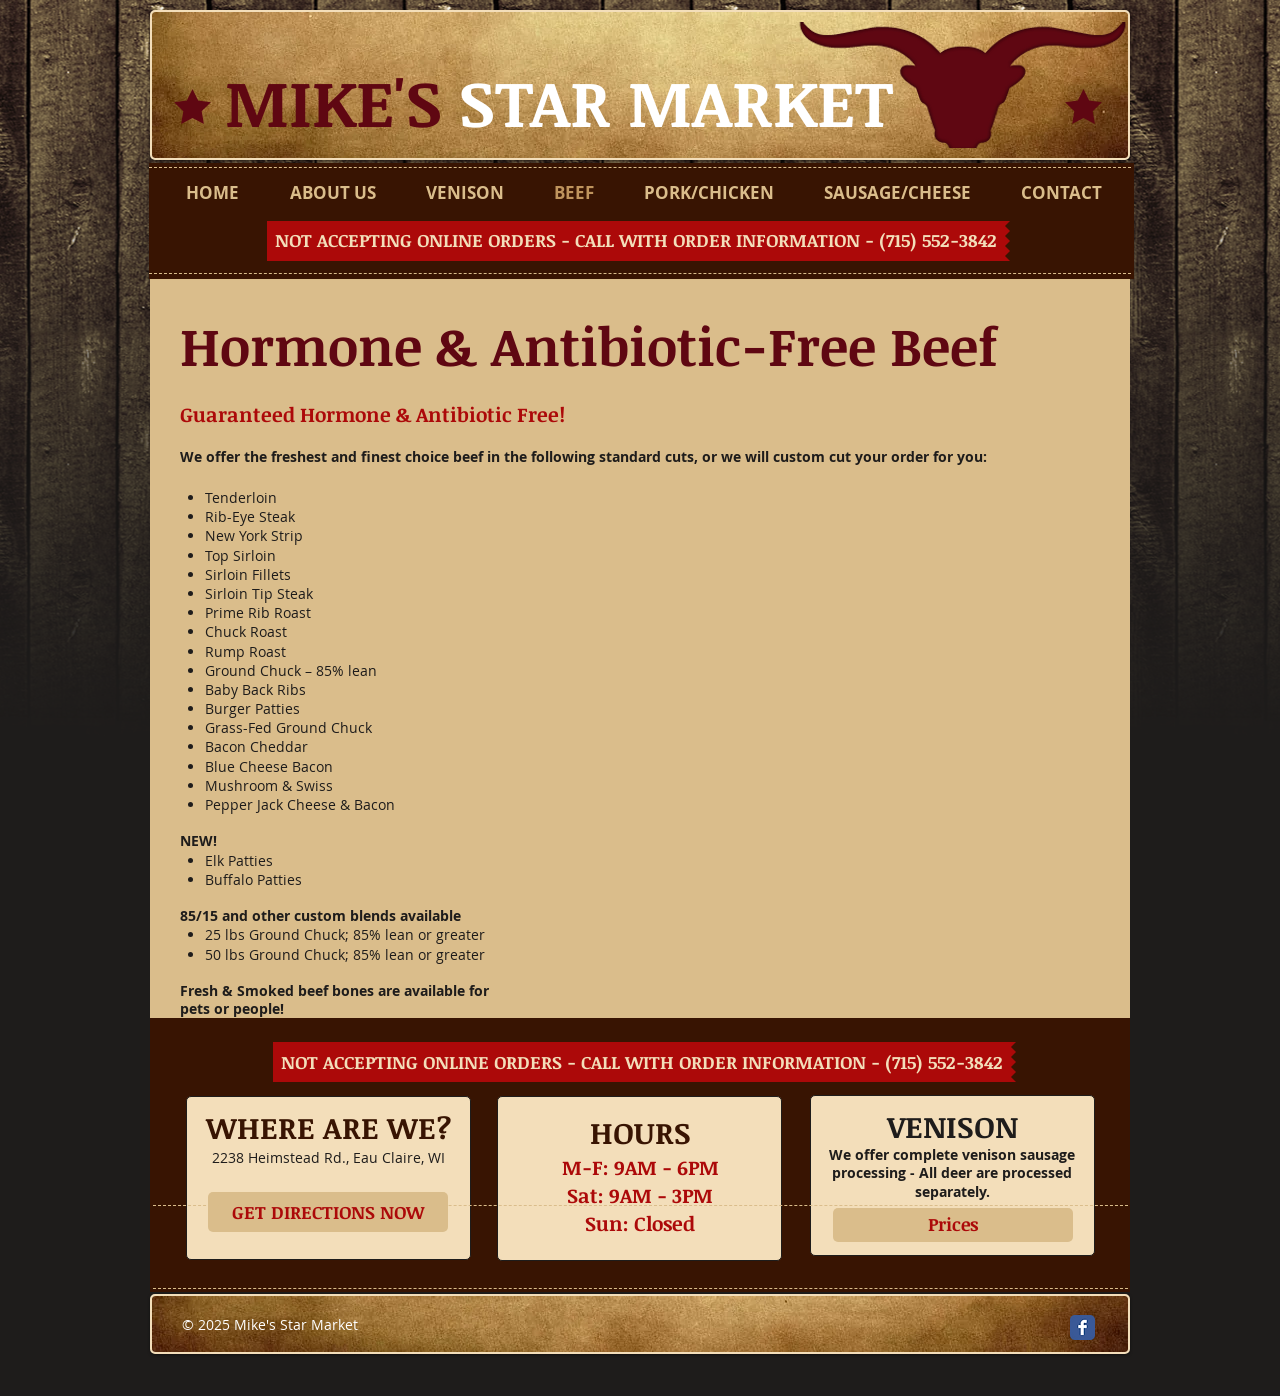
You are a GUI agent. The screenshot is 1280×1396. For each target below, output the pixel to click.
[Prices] (953, 1225)
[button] (638, 241)
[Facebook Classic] (1082, 1327)
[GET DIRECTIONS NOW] (328, 1212)
